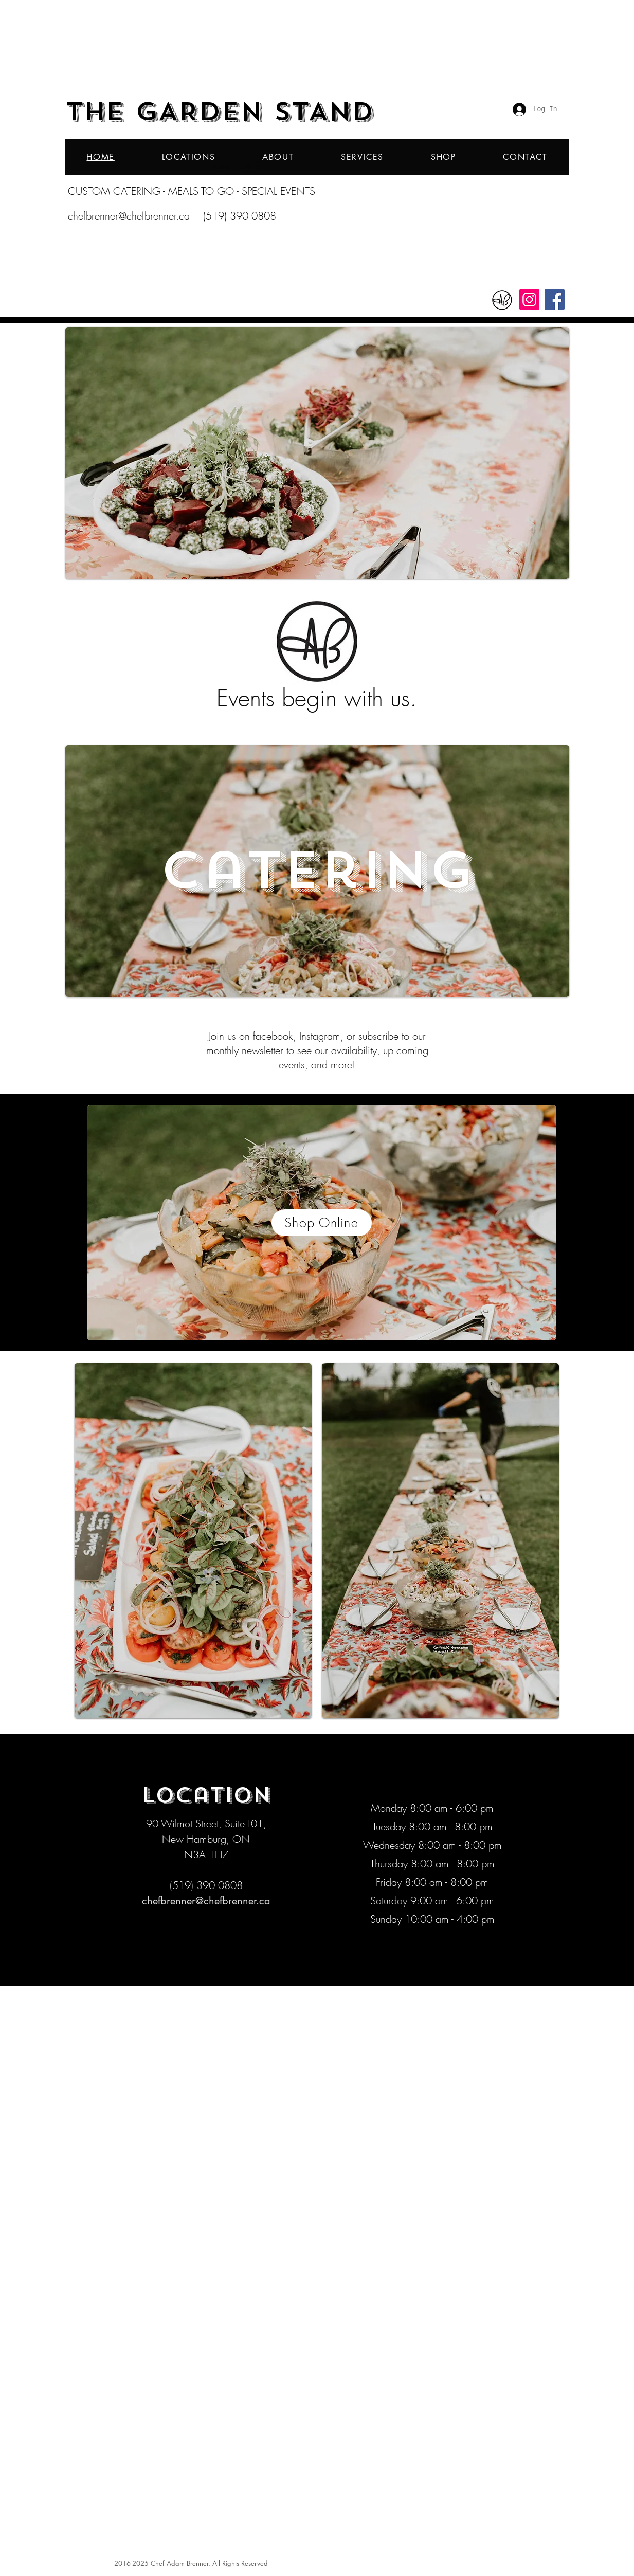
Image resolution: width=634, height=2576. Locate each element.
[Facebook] (555, 299)
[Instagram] (529, 299)
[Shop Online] (321, 1222)
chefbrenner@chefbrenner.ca (129, 216)
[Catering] (317, 871)
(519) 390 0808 (239, 216)
